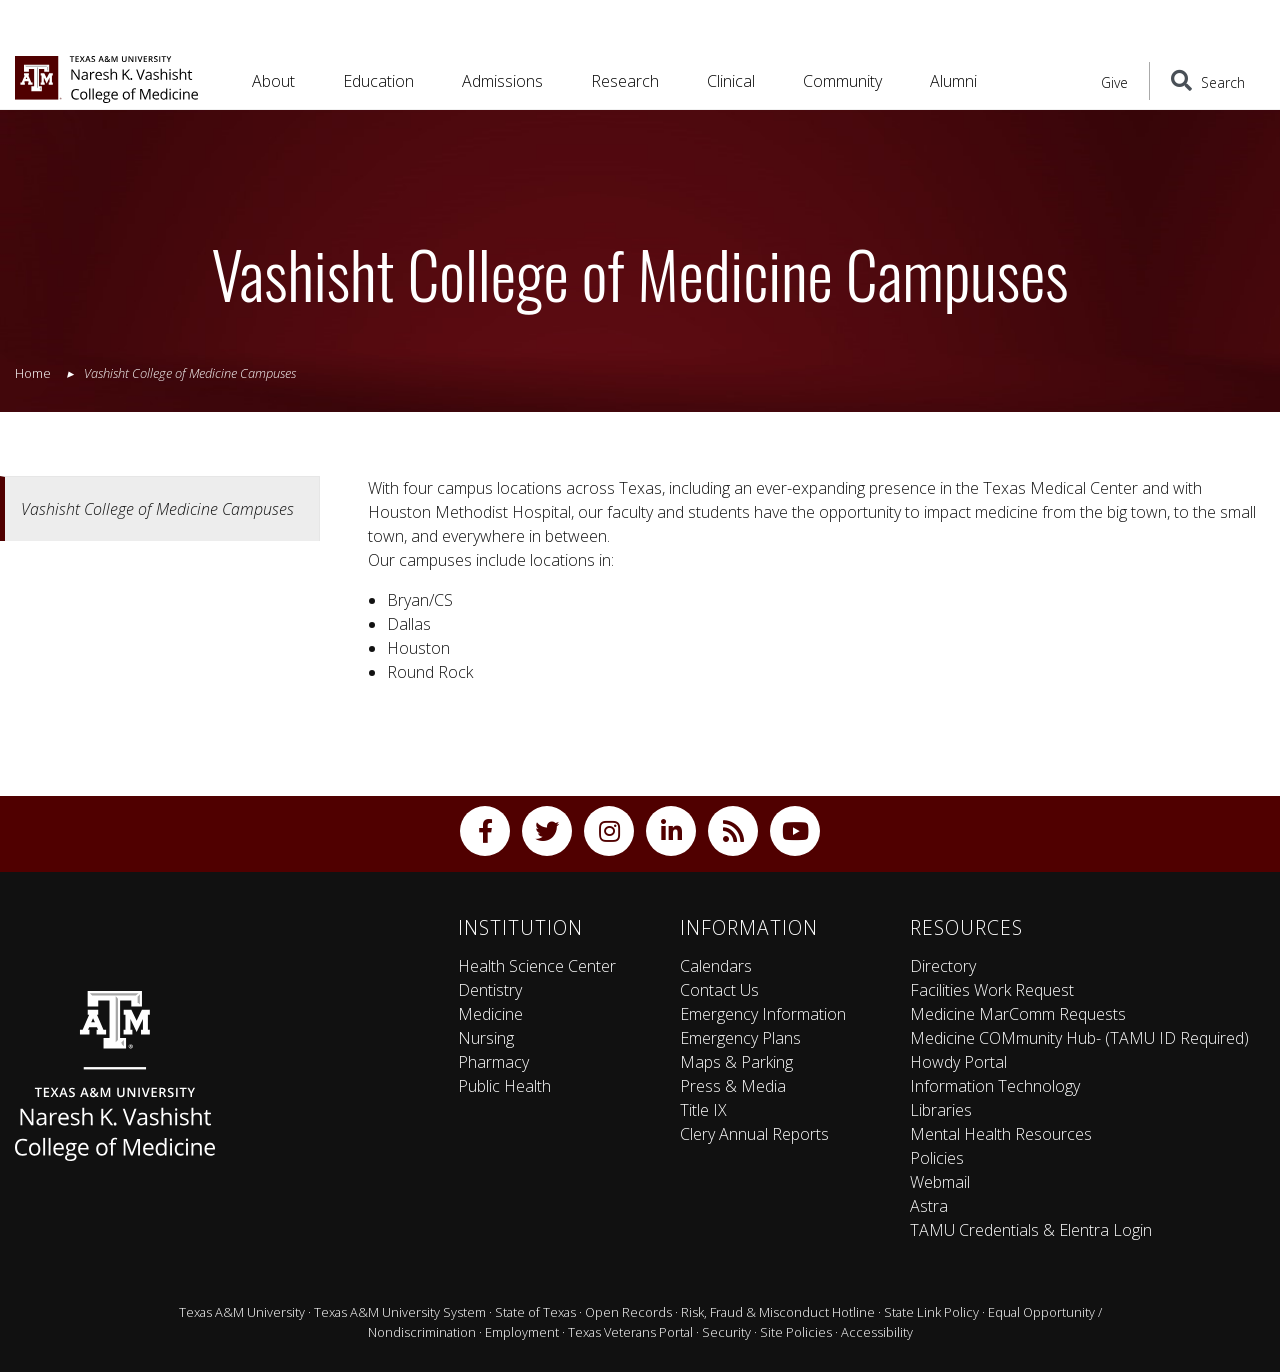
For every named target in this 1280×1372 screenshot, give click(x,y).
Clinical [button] (731, 81)
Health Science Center (537, 966)
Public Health (504, 1086)
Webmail (940, 1182)
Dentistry (490, 990)
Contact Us (719, 990)
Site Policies (796, 1332)
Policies (937, 1158)
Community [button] (842, 81)
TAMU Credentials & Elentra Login (1031, 1230)
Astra (929, 1206)
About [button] (273, 81)
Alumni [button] (953, 81)
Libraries (941, 1110)
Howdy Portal (958, 1062)
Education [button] (378, 81)
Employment (522, 1332)
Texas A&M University (242, 1312)
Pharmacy (493, 1062)
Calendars (716, 966)
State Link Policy (931, 1312)
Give (1114, 82)
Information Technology (995, 1086)
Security (726, 1332)
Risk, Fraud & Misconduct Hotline (778, 1312)
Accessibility (877, 1332)
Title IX (703, 1110)
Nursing (486, 1038)
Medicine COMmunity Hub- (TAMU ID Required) (1079, 1038)
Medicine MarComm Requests (1018, 1014)
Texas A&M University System (400, 1312)
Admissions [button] (502, 81)
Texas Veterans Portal (630, 1332)
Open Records (628, 1312)
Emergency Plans (740, 1038)
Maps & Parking (736, 1062)
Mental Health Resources (1001, 1134)
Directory (943, 966)
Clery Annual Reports (754, 1134)
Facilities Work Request (992, 990)
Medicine (490, 1014)
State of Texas (535, 1312)
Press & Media (733, 1086)
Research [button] (625, 81)
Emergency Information (763, 1014)
